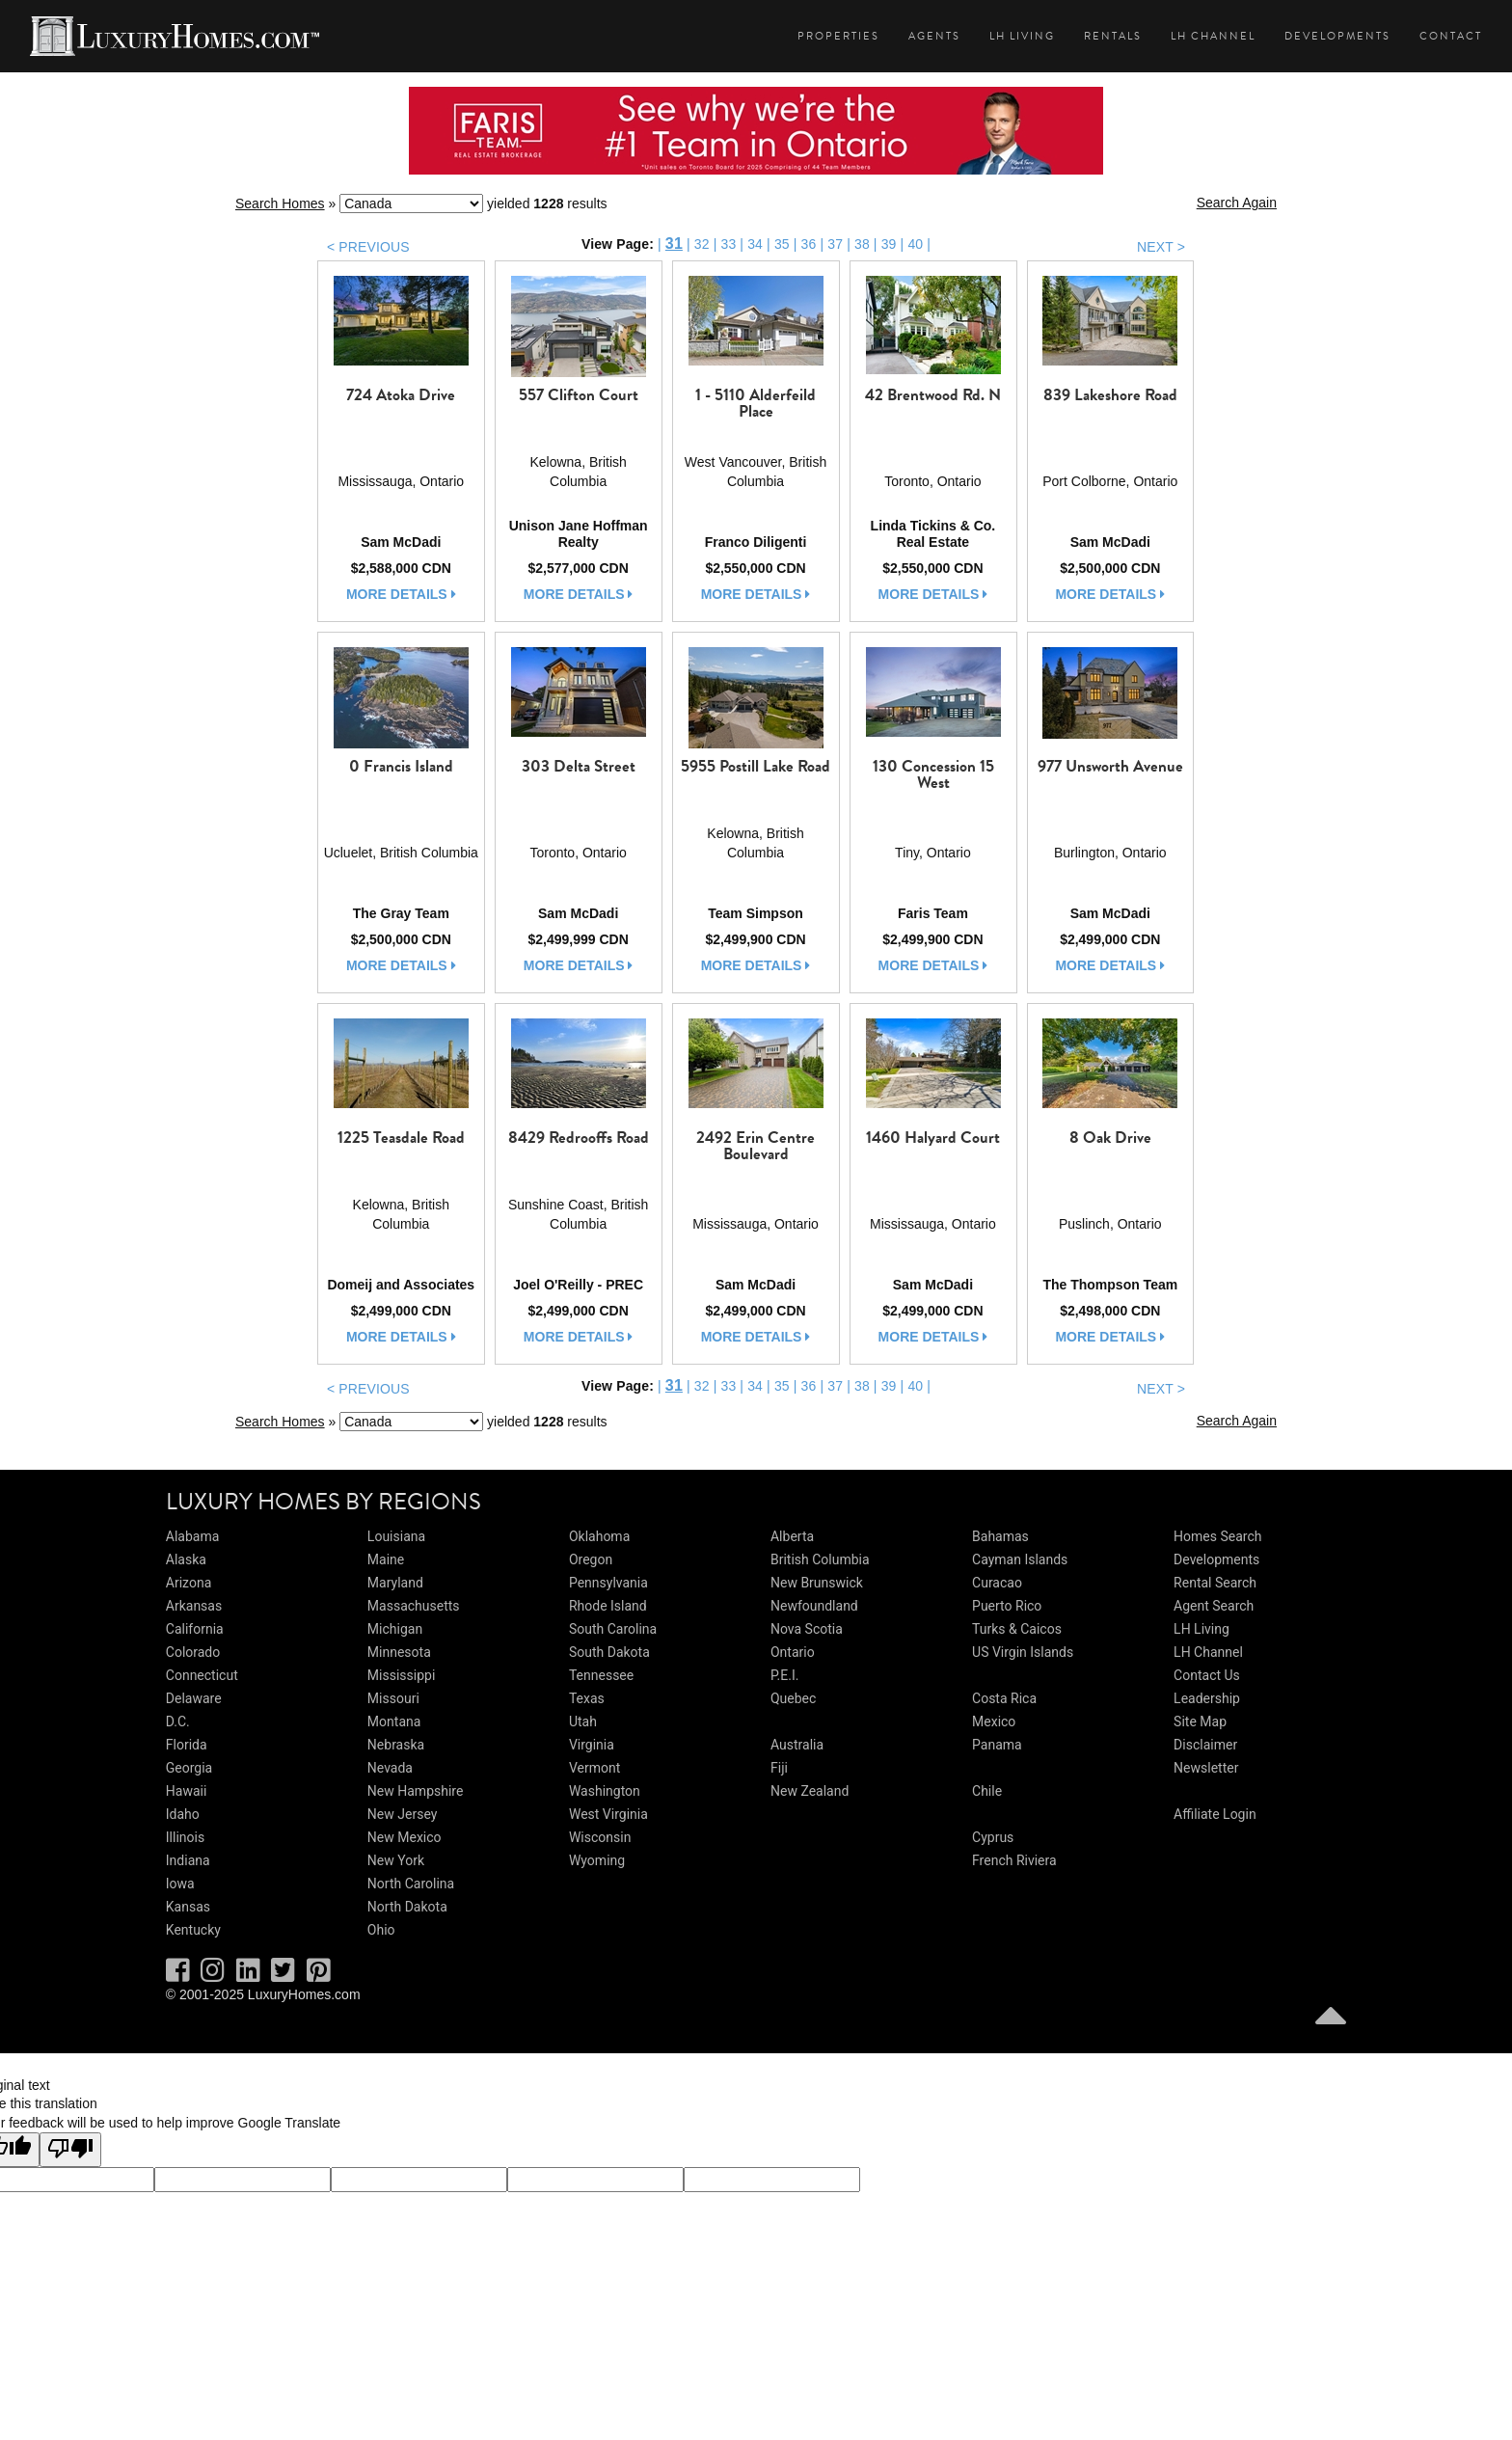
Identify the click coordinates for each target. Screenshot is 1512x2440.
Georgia (189, 1768)
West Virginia (608, 1814)
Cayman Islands (1019, 1559)
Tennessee (601, 1675)
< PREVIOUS (368, 247)
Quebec (793, 1698)
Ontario (792, 1652)
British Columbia (820, 1559)
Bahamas (1000, 1536)
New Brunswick (816, 1582)
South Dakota (609, 1652)
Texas (587, 1698)
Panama (997, 1744)
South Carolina (613, 1629)
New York (395, 1860)
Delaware (194, 1698)
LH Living (1022, 36)
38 (862, 244)
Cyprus (992, 1837)
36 (809, 244)
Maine (385, 1559)
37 (835, 244)
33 (728, 244)
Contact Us (1207, 1675)
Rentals (1113, 36)
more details (401, 594)
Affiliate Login (1215, 1814)
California (195, 1629)
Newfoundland (814, 1605)
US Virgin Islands (1022, 1652)
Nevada (390, 1768)
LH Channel (1213, 36)
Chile (987, 1791)
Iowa (180, 1883)
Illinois (185, 1837)
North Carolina (410, 1883)
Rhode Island (608, 1605)
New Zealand (809, 1791)
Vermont (594, 1768)
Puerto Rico (1006, 1605)
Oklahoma (599, 1536)
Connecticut (202, 1675)
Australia (797, 1744)
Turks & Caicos (1017, 1629)
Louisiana (396, 1536)
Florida (186, 1744)
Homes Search (1217, 1536)
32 (702, 244)
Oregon (590, 1559)
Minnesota (399, 1652)
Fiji (779, 1768)
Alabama (193, 1536)
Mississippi (401, 1675)
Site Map (1200, 1721)
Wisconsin (600, 1837)
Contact (1450, 36)
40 (915, 244)
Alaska (186, 1559)
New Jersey (402, 1814)
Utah (583, 1721)
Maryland (395, 1582)
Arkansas (194, 1605)
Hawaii (186, 1791)
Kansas (188, 1906)
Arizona (188, 1582)
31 (674, 243)
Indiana (188, 1860)
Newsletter (1206, 1768)
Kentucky (193, 1930)
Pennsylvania (608, 1582)
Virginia (591, 1744)
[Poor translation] (70, 2149)
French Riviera (1014, 1860)
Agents (934, 36)
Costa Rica (1004, 1698)
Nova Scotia (806, 1629)
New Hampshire (415, 1791)
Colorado (193, 1652)
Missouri (393, 1698)
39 (889, 244)
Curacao (997, 1582)
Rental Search (1215, 1582)
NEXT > (1161, 247)
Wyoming (597, 1860)
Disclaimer (1205, 1744)
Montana (393, 1721)
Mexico (993, 1721)
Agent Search (1214, 1605)
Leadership (1207, 1698)
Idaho (183, 1814)
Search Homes (280, 203)
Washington (604, 1791)
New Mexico (404, 1837)
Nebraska (395, 1744)
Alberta (792, 1536)
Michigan (394, 1629)
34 (755, 244)
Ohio (381, 1930)
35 (782, 244)
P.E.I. (784, 1675)
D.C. (178, 1721)
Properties (838, 36)
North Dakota (407, 1906)
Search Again (1237, 202)
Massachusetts (413, 1605)
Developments (1337, 36)
